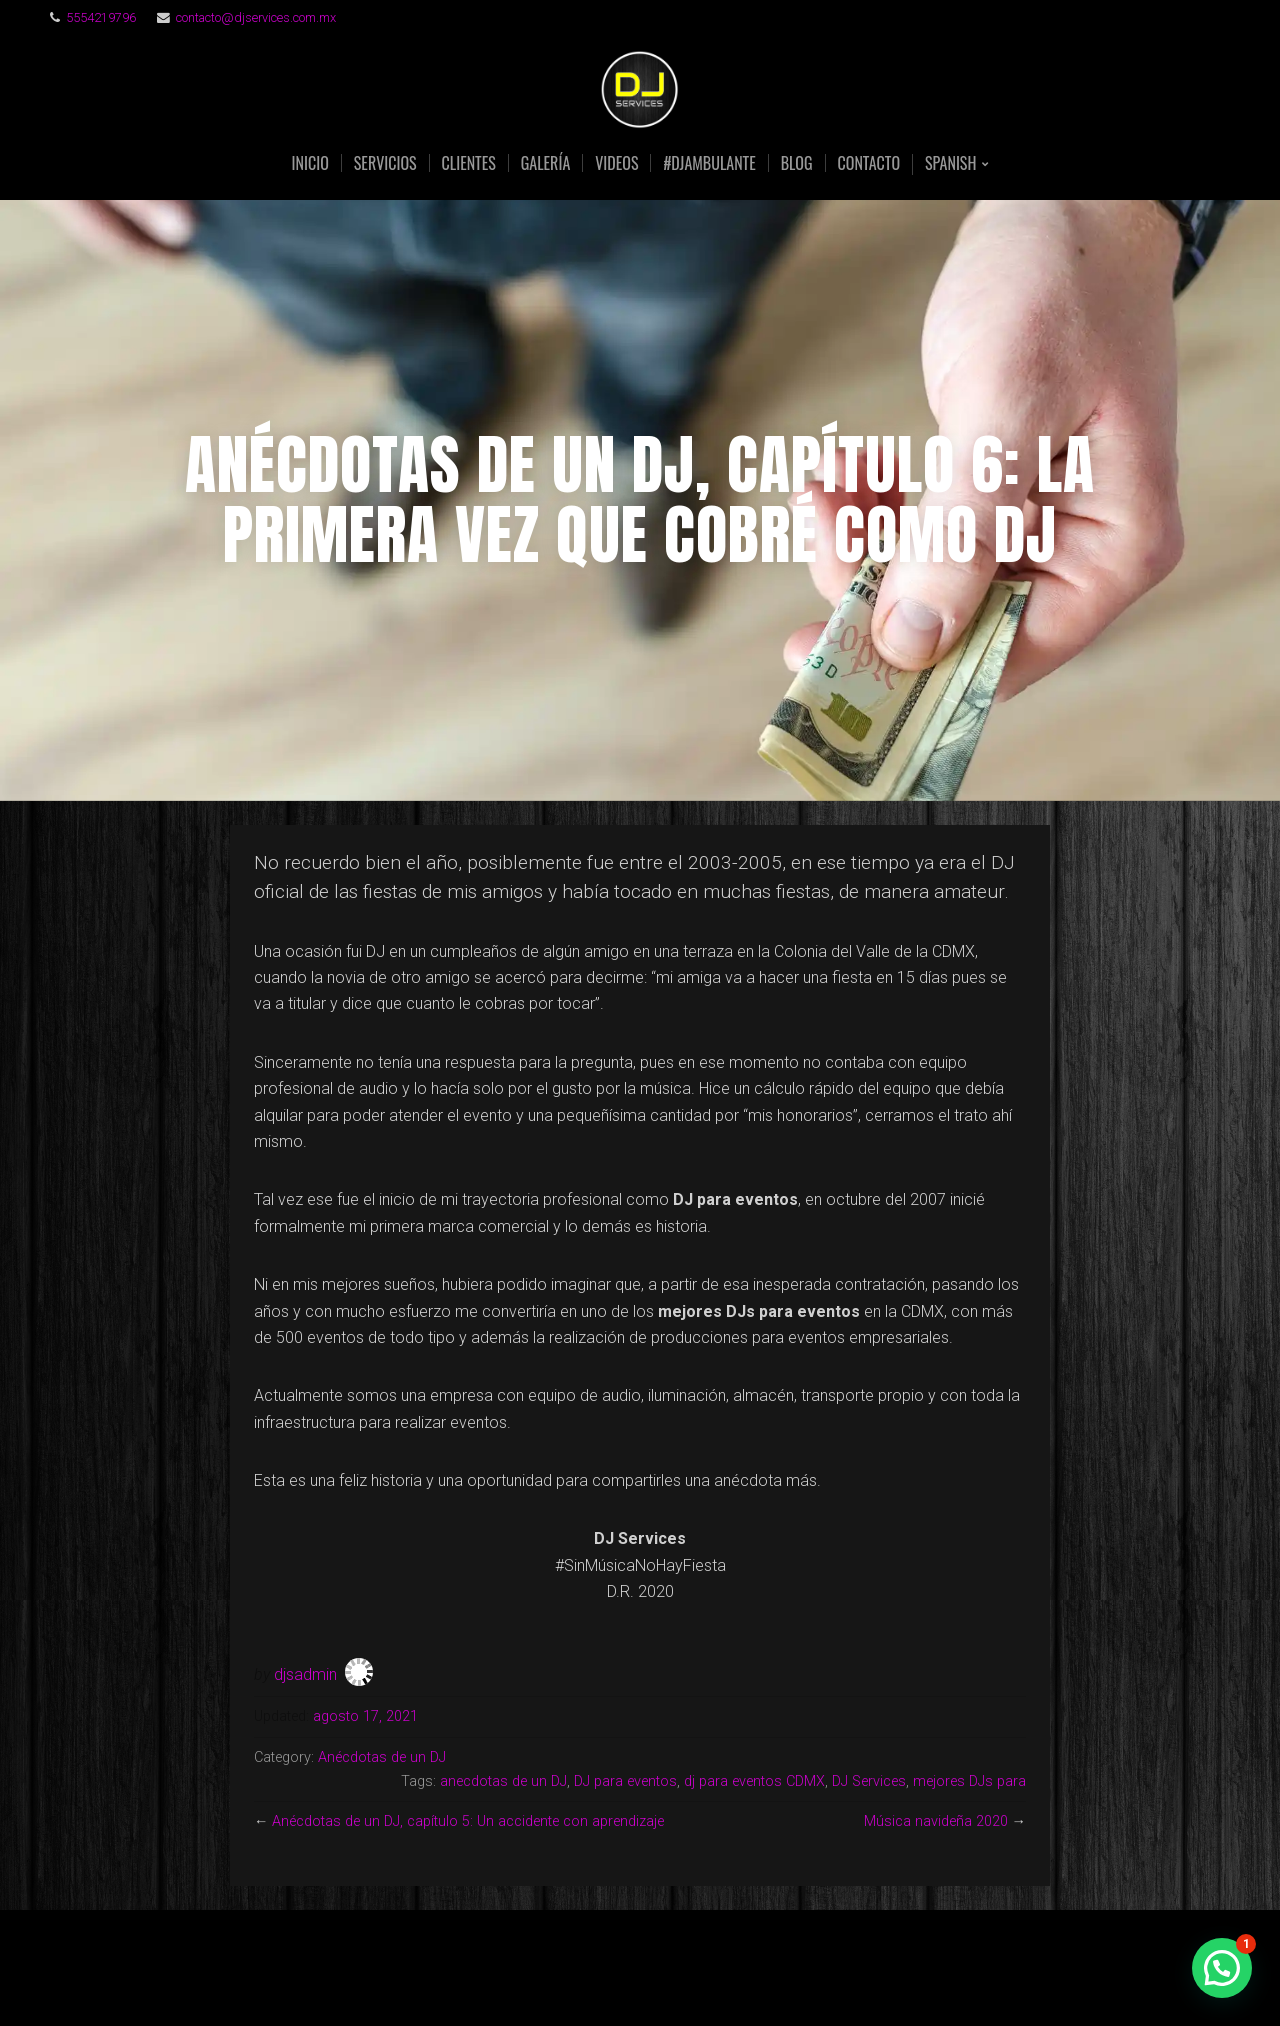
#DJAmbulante (709, 163)
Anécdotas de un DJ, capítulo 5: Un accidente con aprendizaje (468, 1821)
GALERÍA (545, 163)
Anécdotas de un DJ (382, 1757)
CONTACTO (869, 163)
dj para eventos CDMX (754, 1781)
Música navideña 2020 (936, 1821)
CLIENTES (469, 163)
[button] (1222, 1968)
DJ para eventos (625, 1781)
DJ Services (869, 1781)
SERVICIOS (385, 163)
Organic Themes (679, 1979)
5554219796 (101, 17)
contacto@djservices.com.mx (256, 17)
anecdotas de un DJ (503, 1781)
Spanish (950, 164)
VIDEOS (616, 163)
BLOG (797, 163)
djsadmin (305, 1674)
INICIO (310, 163)
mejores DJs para (969, 1781)
